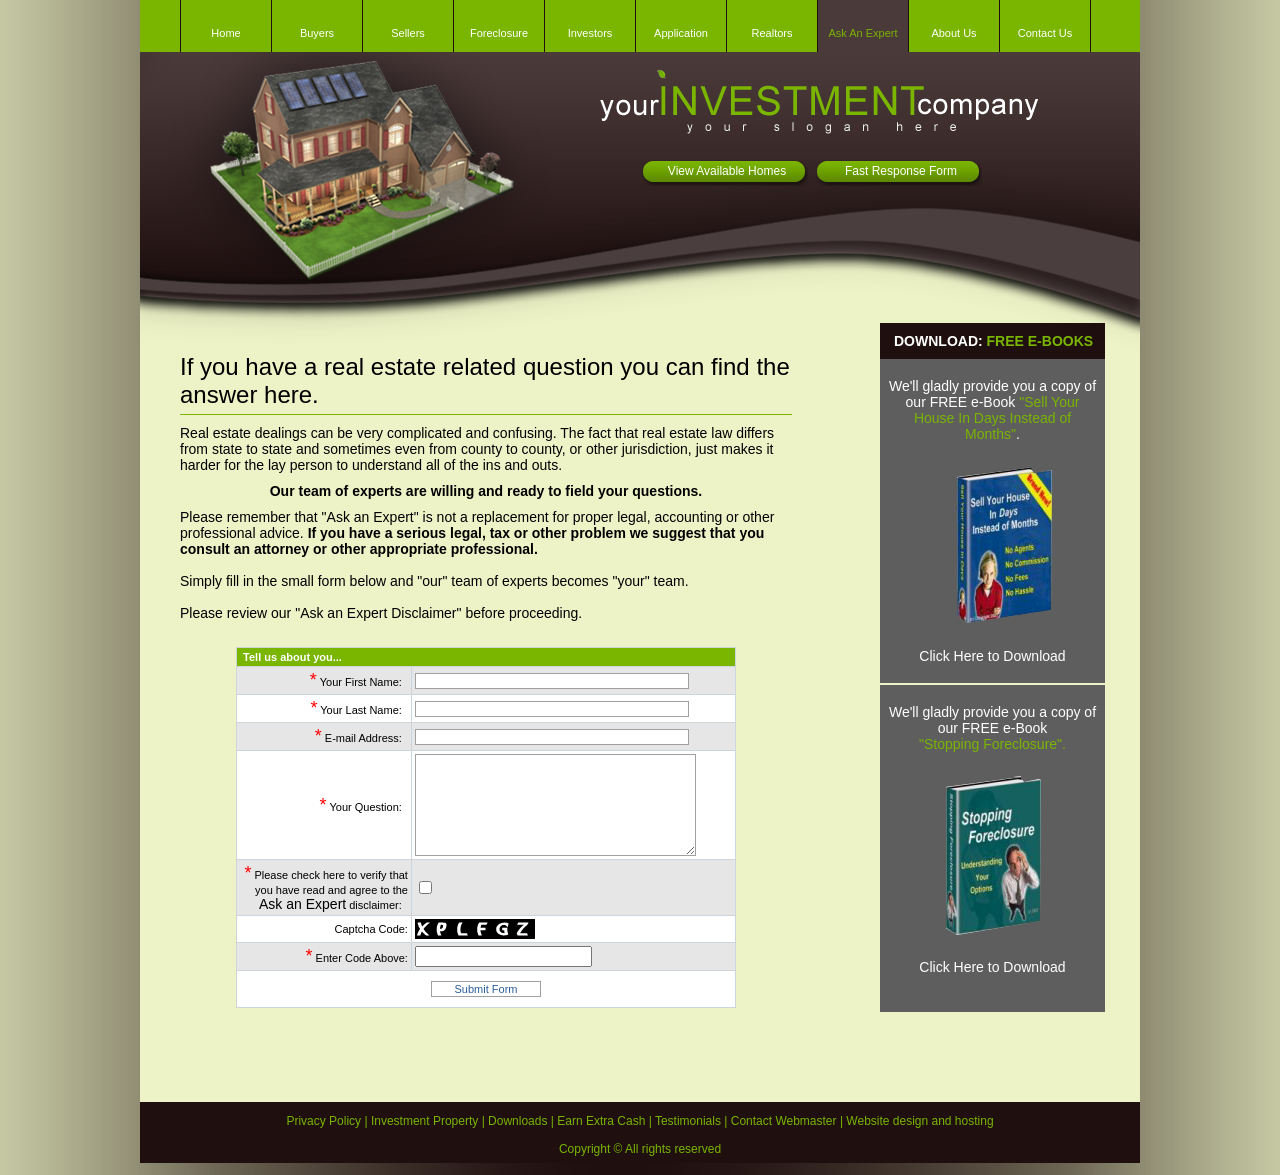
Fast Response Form (901, 171)
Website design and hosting (919, 1121)
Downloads (517, 1121)
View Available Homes (727, 171)
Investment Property (424, 1121)
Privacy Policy (323, 1121)
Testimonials (688, 1121)
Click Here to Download (992, 656)
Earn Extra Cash (601, 1121)
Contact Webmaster (784, 1121)
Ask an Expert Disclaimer (378, 613)
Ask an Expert (302, 904)
